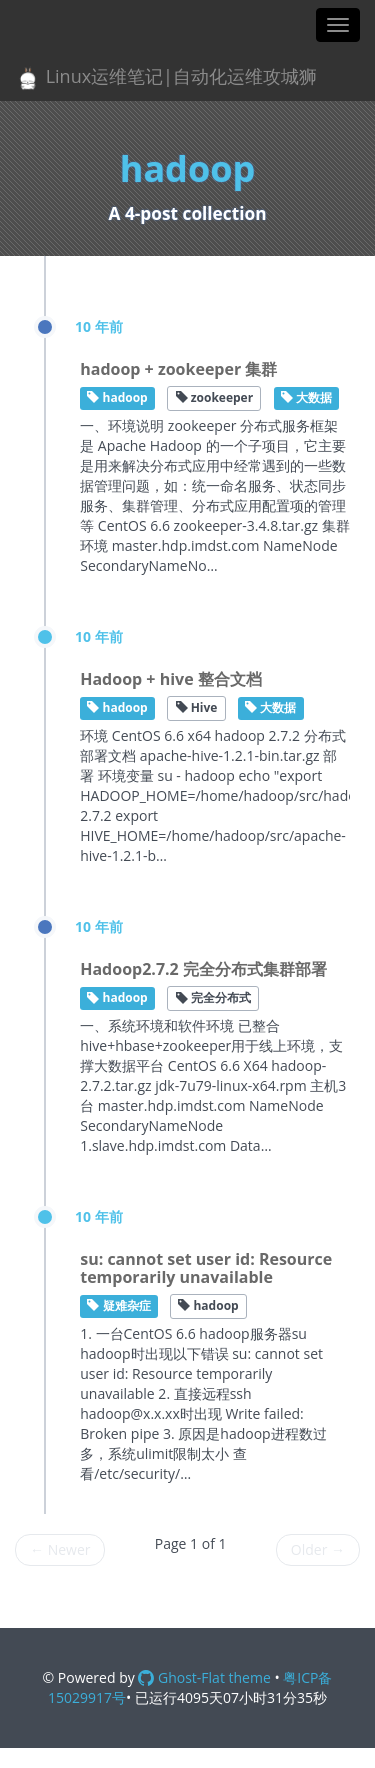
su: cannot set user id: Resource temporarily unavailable (206, 1268)
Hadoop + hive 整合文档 (171, 679)
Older (318, 1549)
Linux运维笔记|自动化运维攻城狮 (166, 77)
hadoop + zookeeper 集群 (178, 369)
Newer (60, 1549)
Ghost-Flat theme (204, 1677)
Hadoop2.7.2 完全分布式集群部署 (203, 969)
